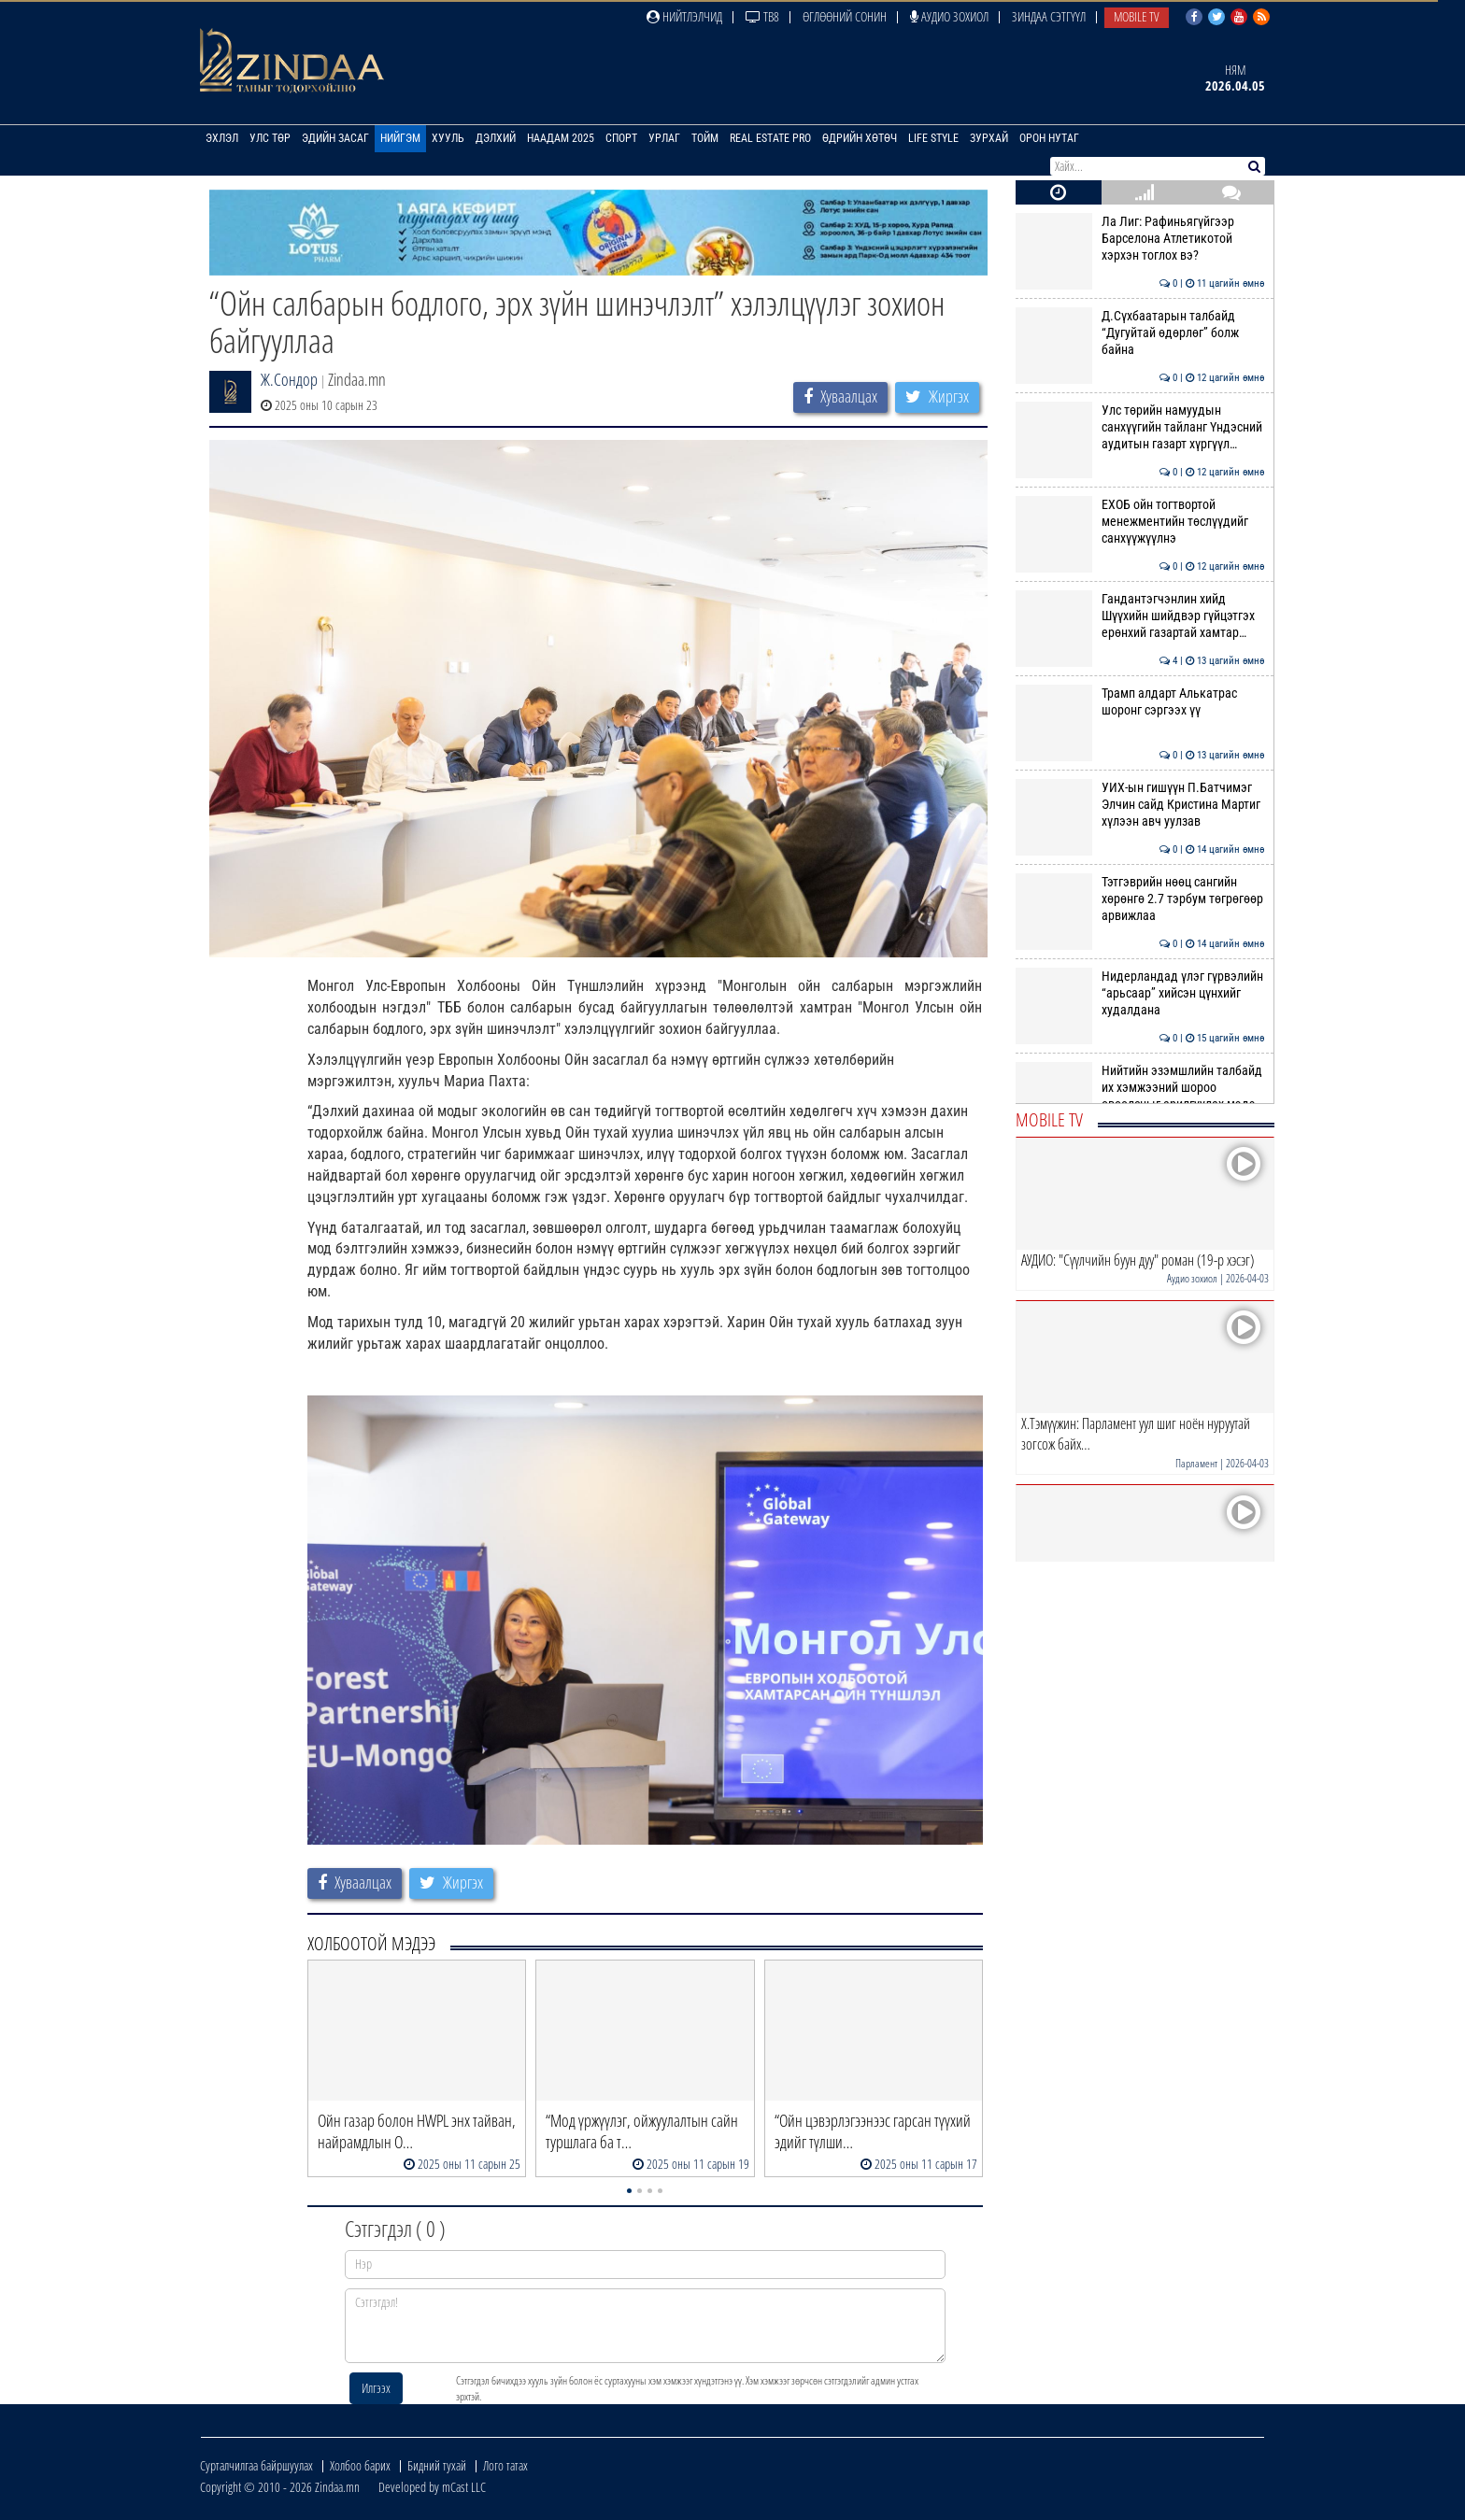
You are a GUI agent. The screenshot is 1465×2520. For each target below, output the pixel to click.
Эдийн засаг (335, 138)
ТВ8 (762, 16)
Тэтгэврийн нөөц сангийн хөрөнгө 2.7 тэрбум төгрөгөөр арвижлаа (1140, 899)
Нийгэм (400, 138)
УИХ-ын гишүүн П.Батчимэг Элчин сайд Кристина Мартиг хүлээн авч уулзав (1140, 804)
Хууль (448, 138)
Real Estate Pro (770, 138)
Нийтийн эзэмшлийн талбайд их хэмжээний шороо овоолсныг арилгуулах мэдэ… (1140, 1087)
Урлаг (664, 138)
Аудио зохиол (949, 16)
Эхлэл (222, 138)
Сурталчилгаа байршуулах (256, 2465)
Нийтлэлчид (684, 16)
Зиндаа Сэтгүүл (1049, 16)
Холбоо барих (360, 2465)
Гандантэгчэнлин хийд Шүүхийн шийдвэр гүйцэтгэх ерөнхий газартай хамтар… (1140, 616)
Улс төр (270, 138)
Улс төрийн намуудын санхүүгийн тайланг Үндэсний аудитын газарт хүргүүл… (1140, 427)
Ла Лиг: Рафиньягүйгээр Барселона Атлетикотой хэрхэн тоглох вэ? (1140, 238)
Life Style (933, 138)
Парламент (1196, 1463)
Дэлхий (496, 138)
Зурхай (989, 138)
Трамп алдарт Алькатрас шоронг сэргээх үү (1140, 701)
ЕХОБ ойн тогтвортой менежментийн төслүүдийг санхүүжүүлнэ (1140, 521)
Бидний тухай (436, 2465)
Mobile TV (1136, 16)
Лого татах (505, 2465)
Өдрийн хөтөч (859, 138)
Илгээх (376, 2388)
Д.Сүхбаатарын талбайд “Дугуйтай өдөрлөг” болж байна (1140, 333)
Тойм (704, 138)
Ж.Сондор (289, 379)
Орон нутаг (1049, 138)
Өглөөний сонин (845, 16)
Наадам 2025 (560, 138)
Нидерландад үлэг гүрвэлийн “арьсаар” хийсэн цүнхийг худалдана (1140, 993)
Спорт (621, 138)
